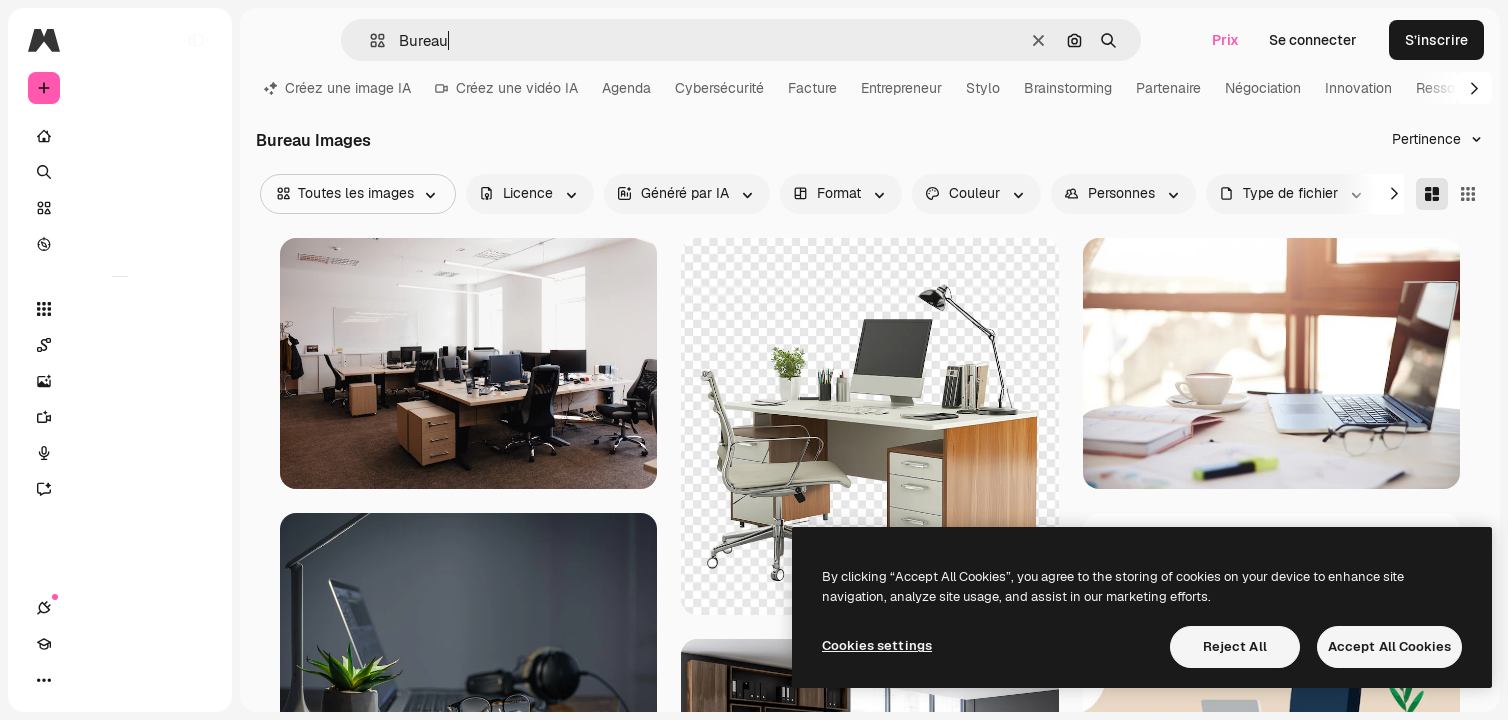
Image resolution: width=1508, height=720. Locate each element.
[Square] (1468, 194)
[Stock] (120, 208)
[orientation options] (841, 194)
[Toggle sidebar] (196, 40)
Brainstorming (1068, 88)
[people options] (1123, 194)
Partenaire (1168, 88)
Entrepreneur (901, 88)
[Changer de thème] (116, 680)
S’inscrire (1436, 40)
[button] (369, 40)
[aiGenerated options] (687, 194)
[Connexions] (44, 680)
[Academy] (80, 680)
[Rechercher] (120, 172)
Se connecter (1313, 40)
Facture (812, 88)
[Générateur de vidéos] (120, 417)
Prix (1225, 40)
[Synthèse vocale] (120, 453)
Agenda (626, 88)
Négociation (1263, 88)
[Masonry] (1432, 194)
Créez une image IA (337, 88)
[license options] (530, 194)
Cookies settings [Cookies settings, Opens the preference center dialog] (877, 645)
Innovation (1358, 88)
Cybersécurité (719, 88)
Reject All (1235, 646)
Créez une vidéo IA (506, 88)
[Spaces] (120, 345)
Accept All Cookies (1389, 646)
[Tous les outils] (120, 309)
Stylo (983, 88)
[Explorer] (120, 244)
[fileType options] (1292, 194)
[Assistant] (120, 489)
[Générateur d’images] (120, 381)
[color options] (976, 194)
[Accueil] (120, 136)
